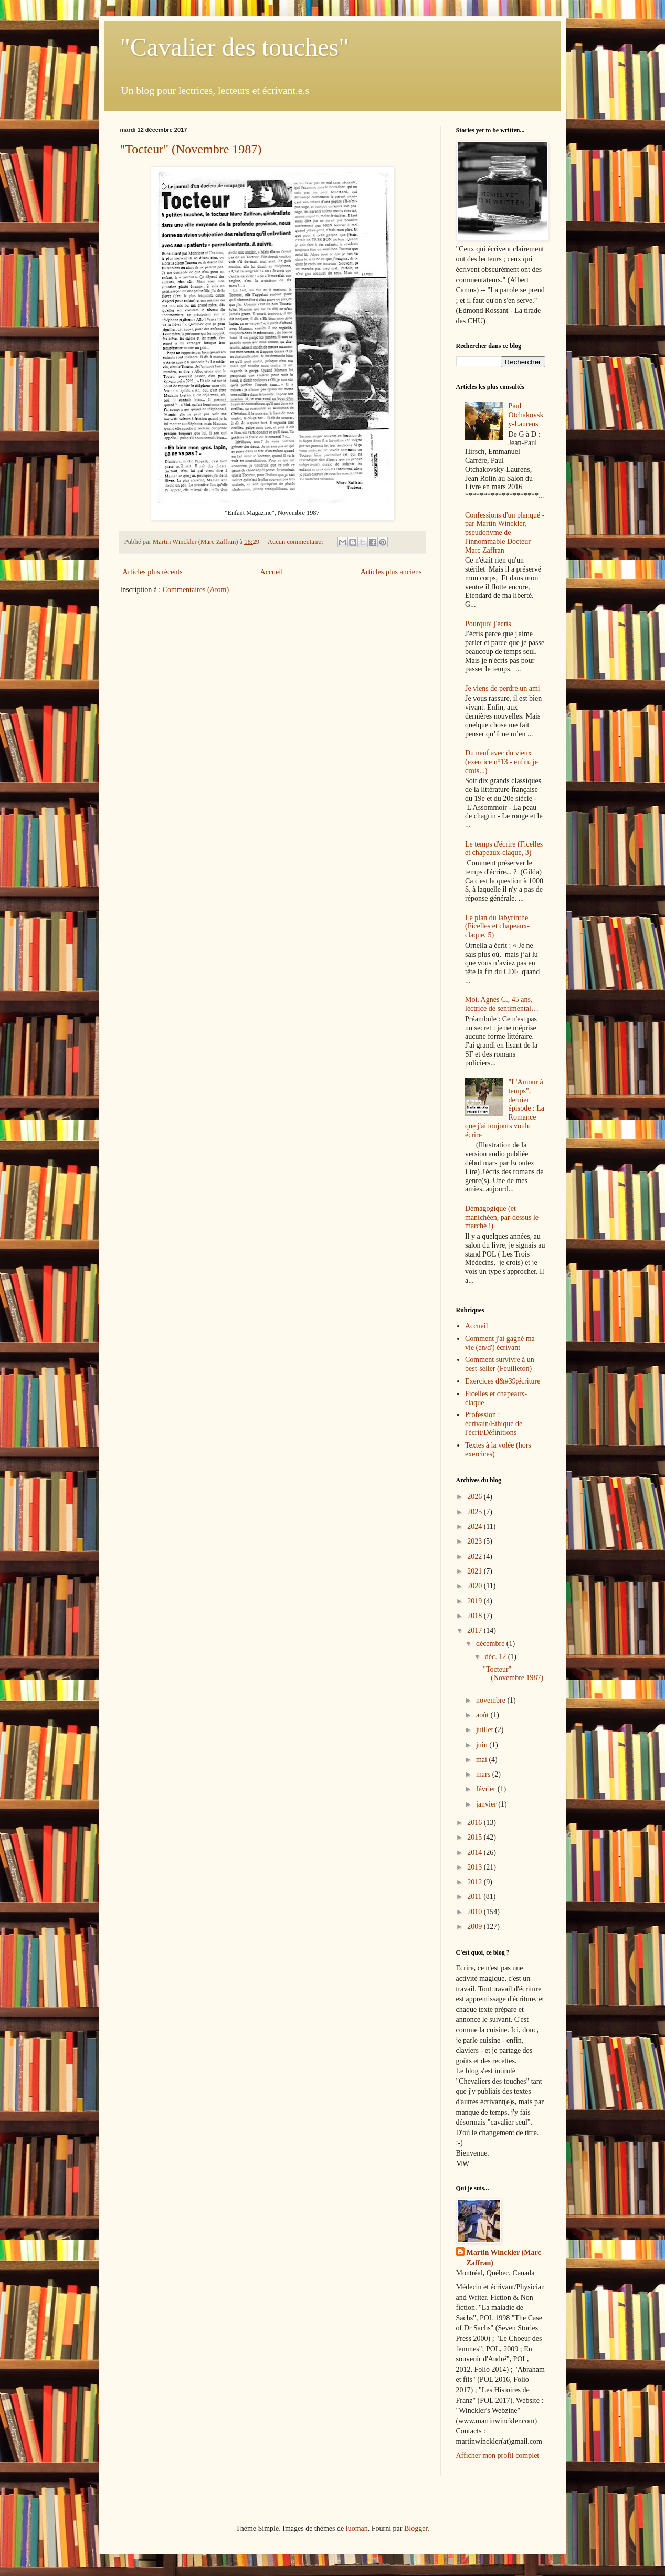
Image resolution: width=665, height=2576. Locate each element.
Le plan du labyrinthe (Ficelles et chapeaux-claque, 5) (497, 926)
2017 (475, 1630)
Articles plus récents (153, 572)
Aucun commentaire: (296, 541)
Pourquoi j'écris (488, 624)
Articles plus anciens (391, 572)
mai (482, 1760)
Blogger (415, 2528)
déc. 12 (496, 1657)
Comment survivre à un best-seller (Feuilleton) (499, 1364)
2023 (475, 1541)
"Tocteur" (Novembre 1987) (191, 149)
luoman (357, 2528)
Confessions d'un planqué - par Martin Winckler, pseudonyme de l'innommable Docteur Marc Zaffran (504, 532)
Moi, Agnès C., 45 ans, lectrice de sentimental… (502, 1004)
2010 (475, 1912)
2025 (475, 1512)
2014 (475, 1852)
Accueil (271, 572)
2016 (475, 1823)
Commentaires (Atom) (196, 590)
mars (484, 1774)
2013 (475, 1867)
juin (482, 1745)
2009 (475, 1926)
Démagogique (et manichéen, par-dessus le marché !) (502, 1217)
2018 (475, 1616)
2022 (475, 1556)
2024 (475, 1526)
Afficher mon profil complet (498, 2455)
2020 (475, 1586)
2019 (475, 1601)
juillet (485, 1730)
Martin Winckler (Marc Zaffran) (504, 2257)
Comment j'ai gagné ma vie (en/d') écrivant (500, 1343)
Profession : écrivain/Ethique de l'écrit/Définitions (493, 1424)
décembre (491, 1644)
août (483, 1715)
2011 (475, 1897)
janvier (487, 1804)
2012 (475, 1882)
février (487, 1789)
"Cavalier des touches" (234, 47)
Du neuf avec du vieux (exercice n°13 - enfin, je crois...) (501, 762)
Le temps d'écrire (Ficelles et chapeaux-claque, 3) (504, 848)
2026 (475, 1497)
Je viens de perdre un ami (502, 688)
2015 (475, 1837)
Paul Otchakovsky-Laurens (526, 415)
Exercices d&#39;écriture (502, 1381)
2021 (475, 1571)
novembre (491, 1700)
